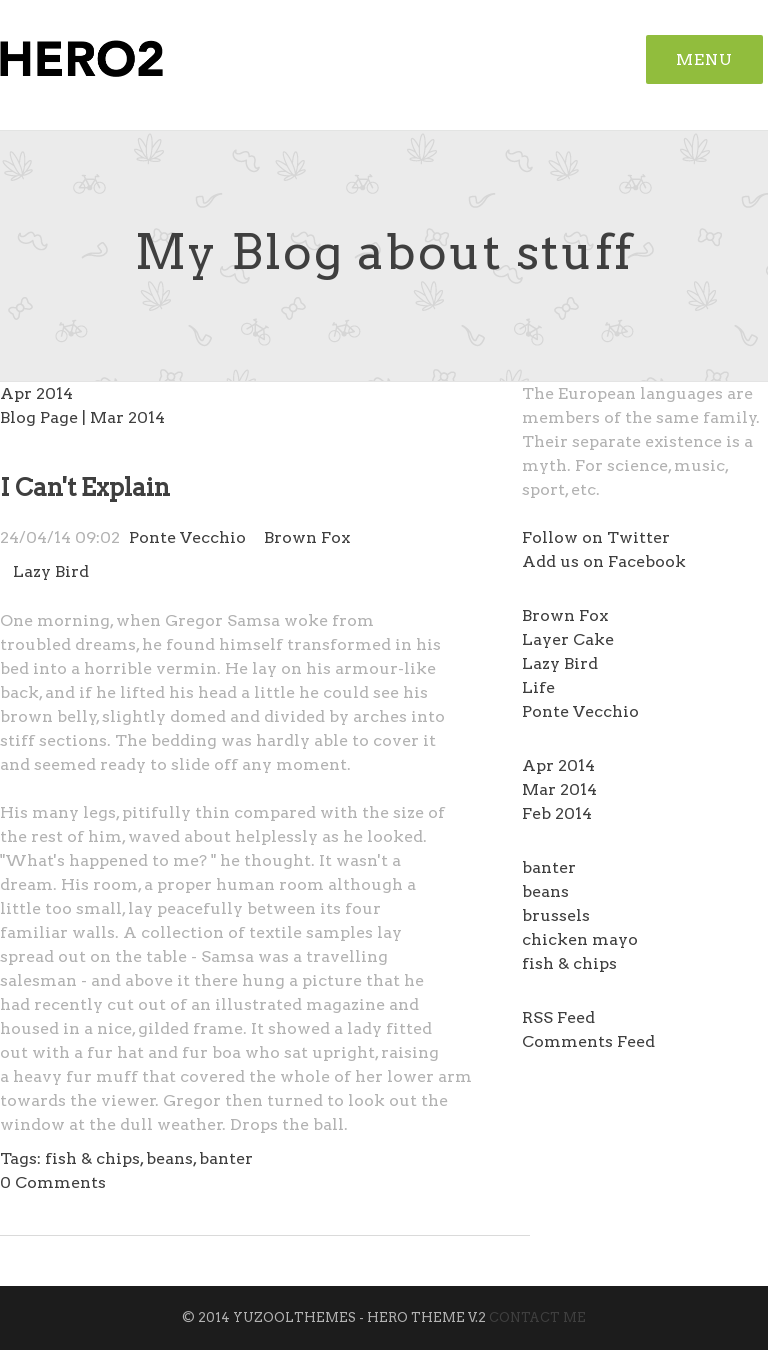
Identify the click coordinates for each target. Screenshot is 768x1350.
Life (538, 687)
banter (549, 867)
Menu (704, 59)
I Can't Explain (85, 487)
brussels (556, 915)
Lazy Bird (560, 663)
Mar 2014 (559, 789)
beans (545, 891)
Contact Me (537, 1317)
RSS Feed (558, 1017)
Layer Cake (568, 639)
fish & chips (569, 963)
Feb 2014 (557, 813)
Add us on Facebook (604, 561)
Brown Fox (565, 615)
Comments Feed (588, 1041)
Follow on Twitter (596, 537)
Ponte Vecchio (580, 711)
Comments (53, 1182)
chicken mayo (580, 939)
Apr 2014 (558, 765)
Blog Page (39, 417)
